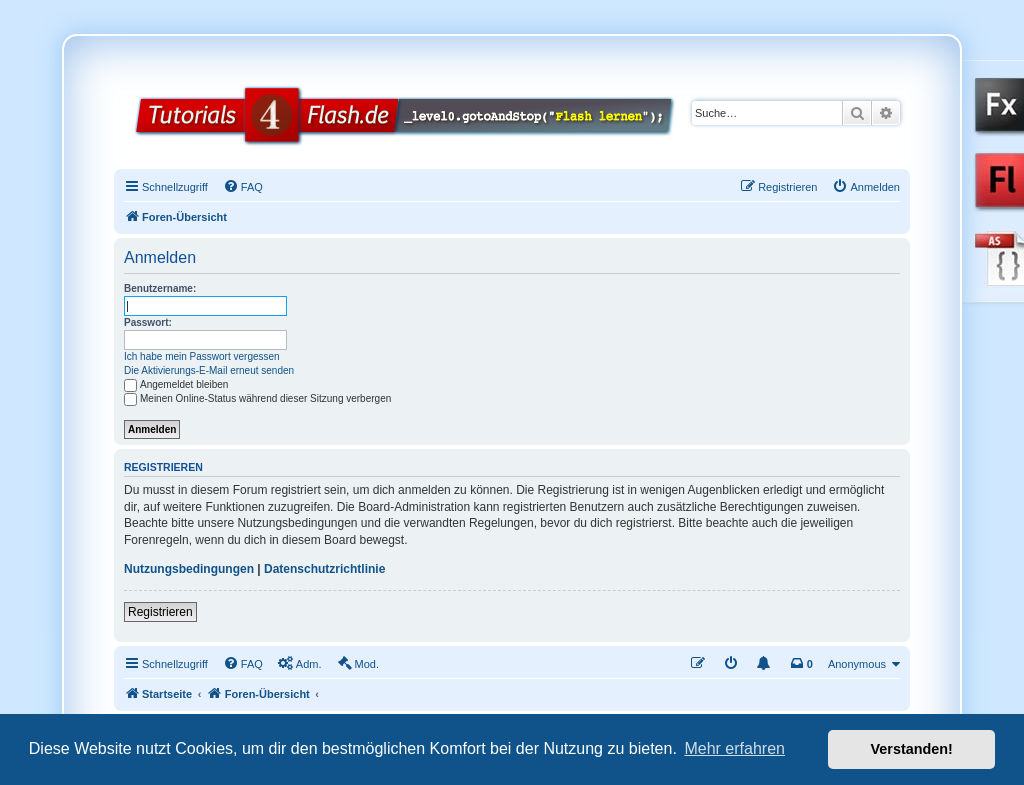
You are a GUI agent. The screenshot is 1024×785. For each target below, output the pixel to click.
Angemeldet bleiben (176, 384)
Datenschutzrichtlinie (324, 569)
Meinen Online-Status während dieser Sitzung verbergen (257, 398)
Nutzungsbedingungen (189, 569)
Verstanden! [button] (912, 749)
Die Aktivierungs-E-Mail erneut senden (209, 370)
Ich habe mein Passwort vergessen (202, 356)
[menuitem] (243, 187)
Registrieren (160, 612)
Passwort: (148, 322)
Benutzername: (160, 288)
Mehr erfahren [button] (734, 748)
